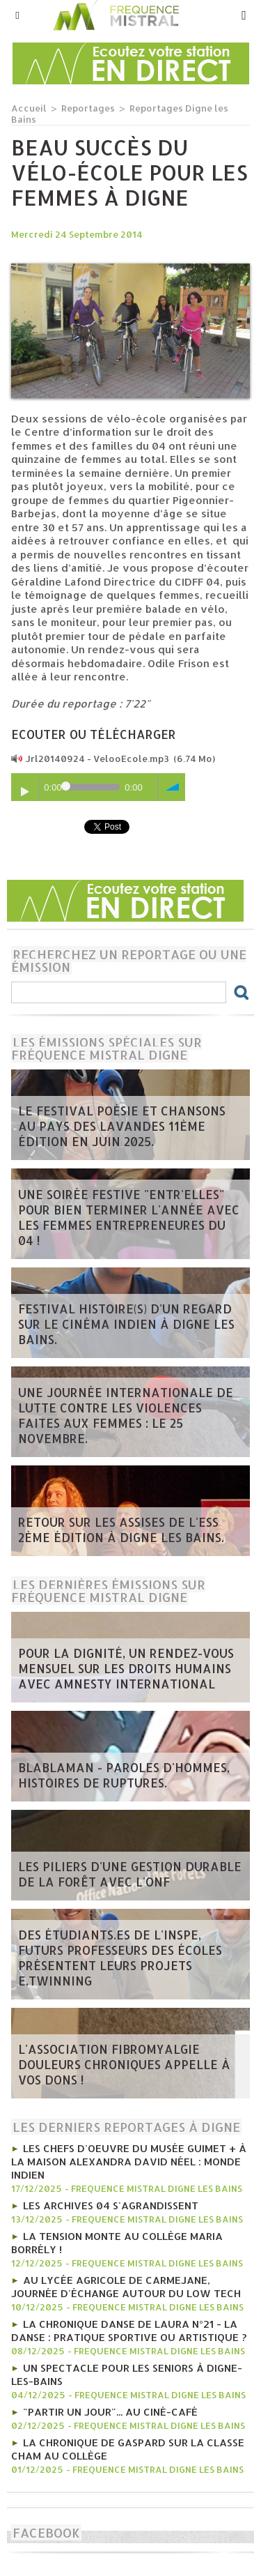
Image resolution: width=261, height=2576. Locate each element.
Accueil (29, 108)
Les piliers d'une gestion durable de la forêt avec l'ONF (130, 1874)
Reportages (88, 108)
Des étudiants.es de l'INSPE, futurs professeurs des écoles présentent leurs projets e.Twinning (120, 1957)
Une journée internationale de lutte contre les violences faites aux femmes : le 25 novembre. (125, 1415)
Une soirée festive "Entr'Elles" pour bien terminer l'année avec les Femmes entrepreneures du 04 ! (128, 1217)
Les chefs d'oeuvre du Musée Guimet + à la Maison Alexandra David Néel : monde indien (128, 2161)
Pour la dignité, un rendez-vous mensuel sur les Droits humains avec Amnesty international (126, 1668)
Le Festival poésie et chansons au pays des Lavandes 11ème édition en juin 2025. (122, 1126)
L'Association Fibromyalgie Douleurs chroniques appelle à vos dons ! (124, 2064)
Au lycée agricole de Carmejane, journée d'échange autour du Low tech (126, 2286)
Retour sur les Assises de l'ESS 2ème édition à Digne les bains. (121, 1529)
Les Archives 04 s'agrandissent (110, 2205)
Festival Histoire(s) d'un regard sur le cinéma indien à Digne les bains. (126, 1324)
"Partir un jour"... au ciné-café (110, 2411)
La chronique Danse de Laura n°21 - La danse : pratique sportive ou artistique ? (129, 2330)
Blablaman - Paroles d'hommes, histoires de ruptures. (124, 1775)
